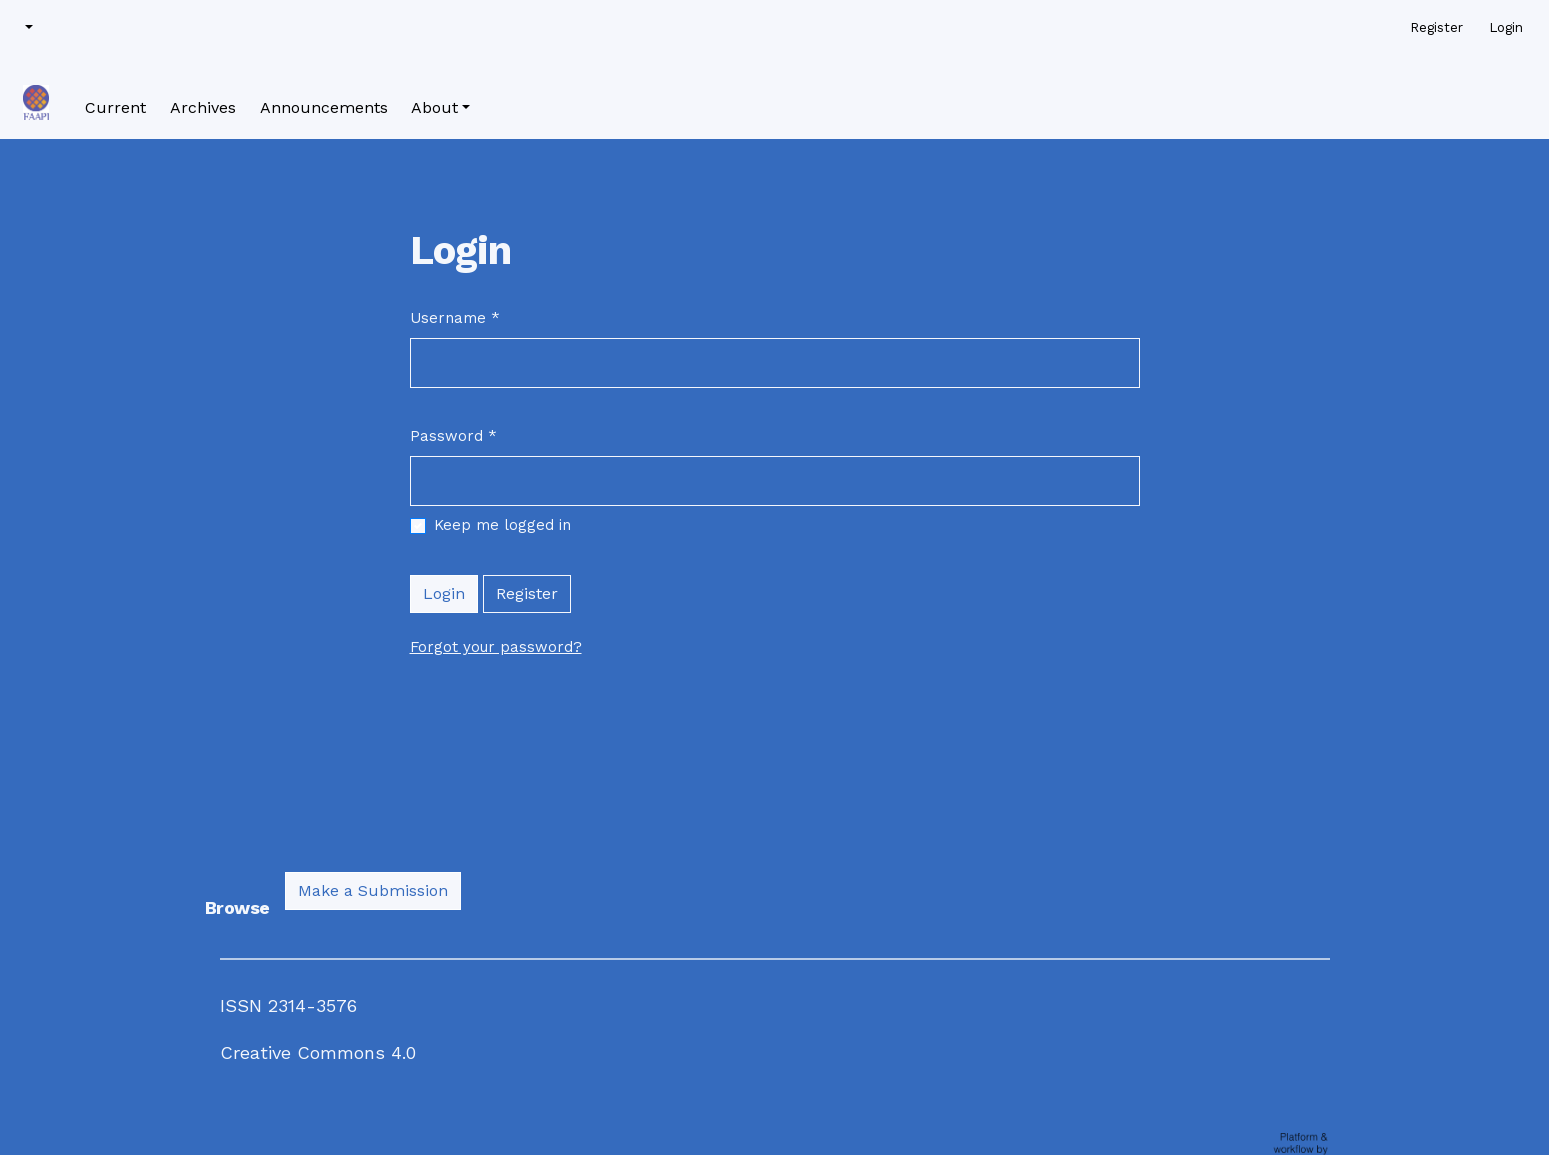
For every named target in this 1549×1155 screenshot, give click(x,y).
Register (527, 593)
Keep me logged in (502, 525)
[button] (27, 28)
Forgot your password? (496, 647)
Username (455, 317)
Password (453, 435)
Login (444, 593)
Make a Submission (373, 890)
